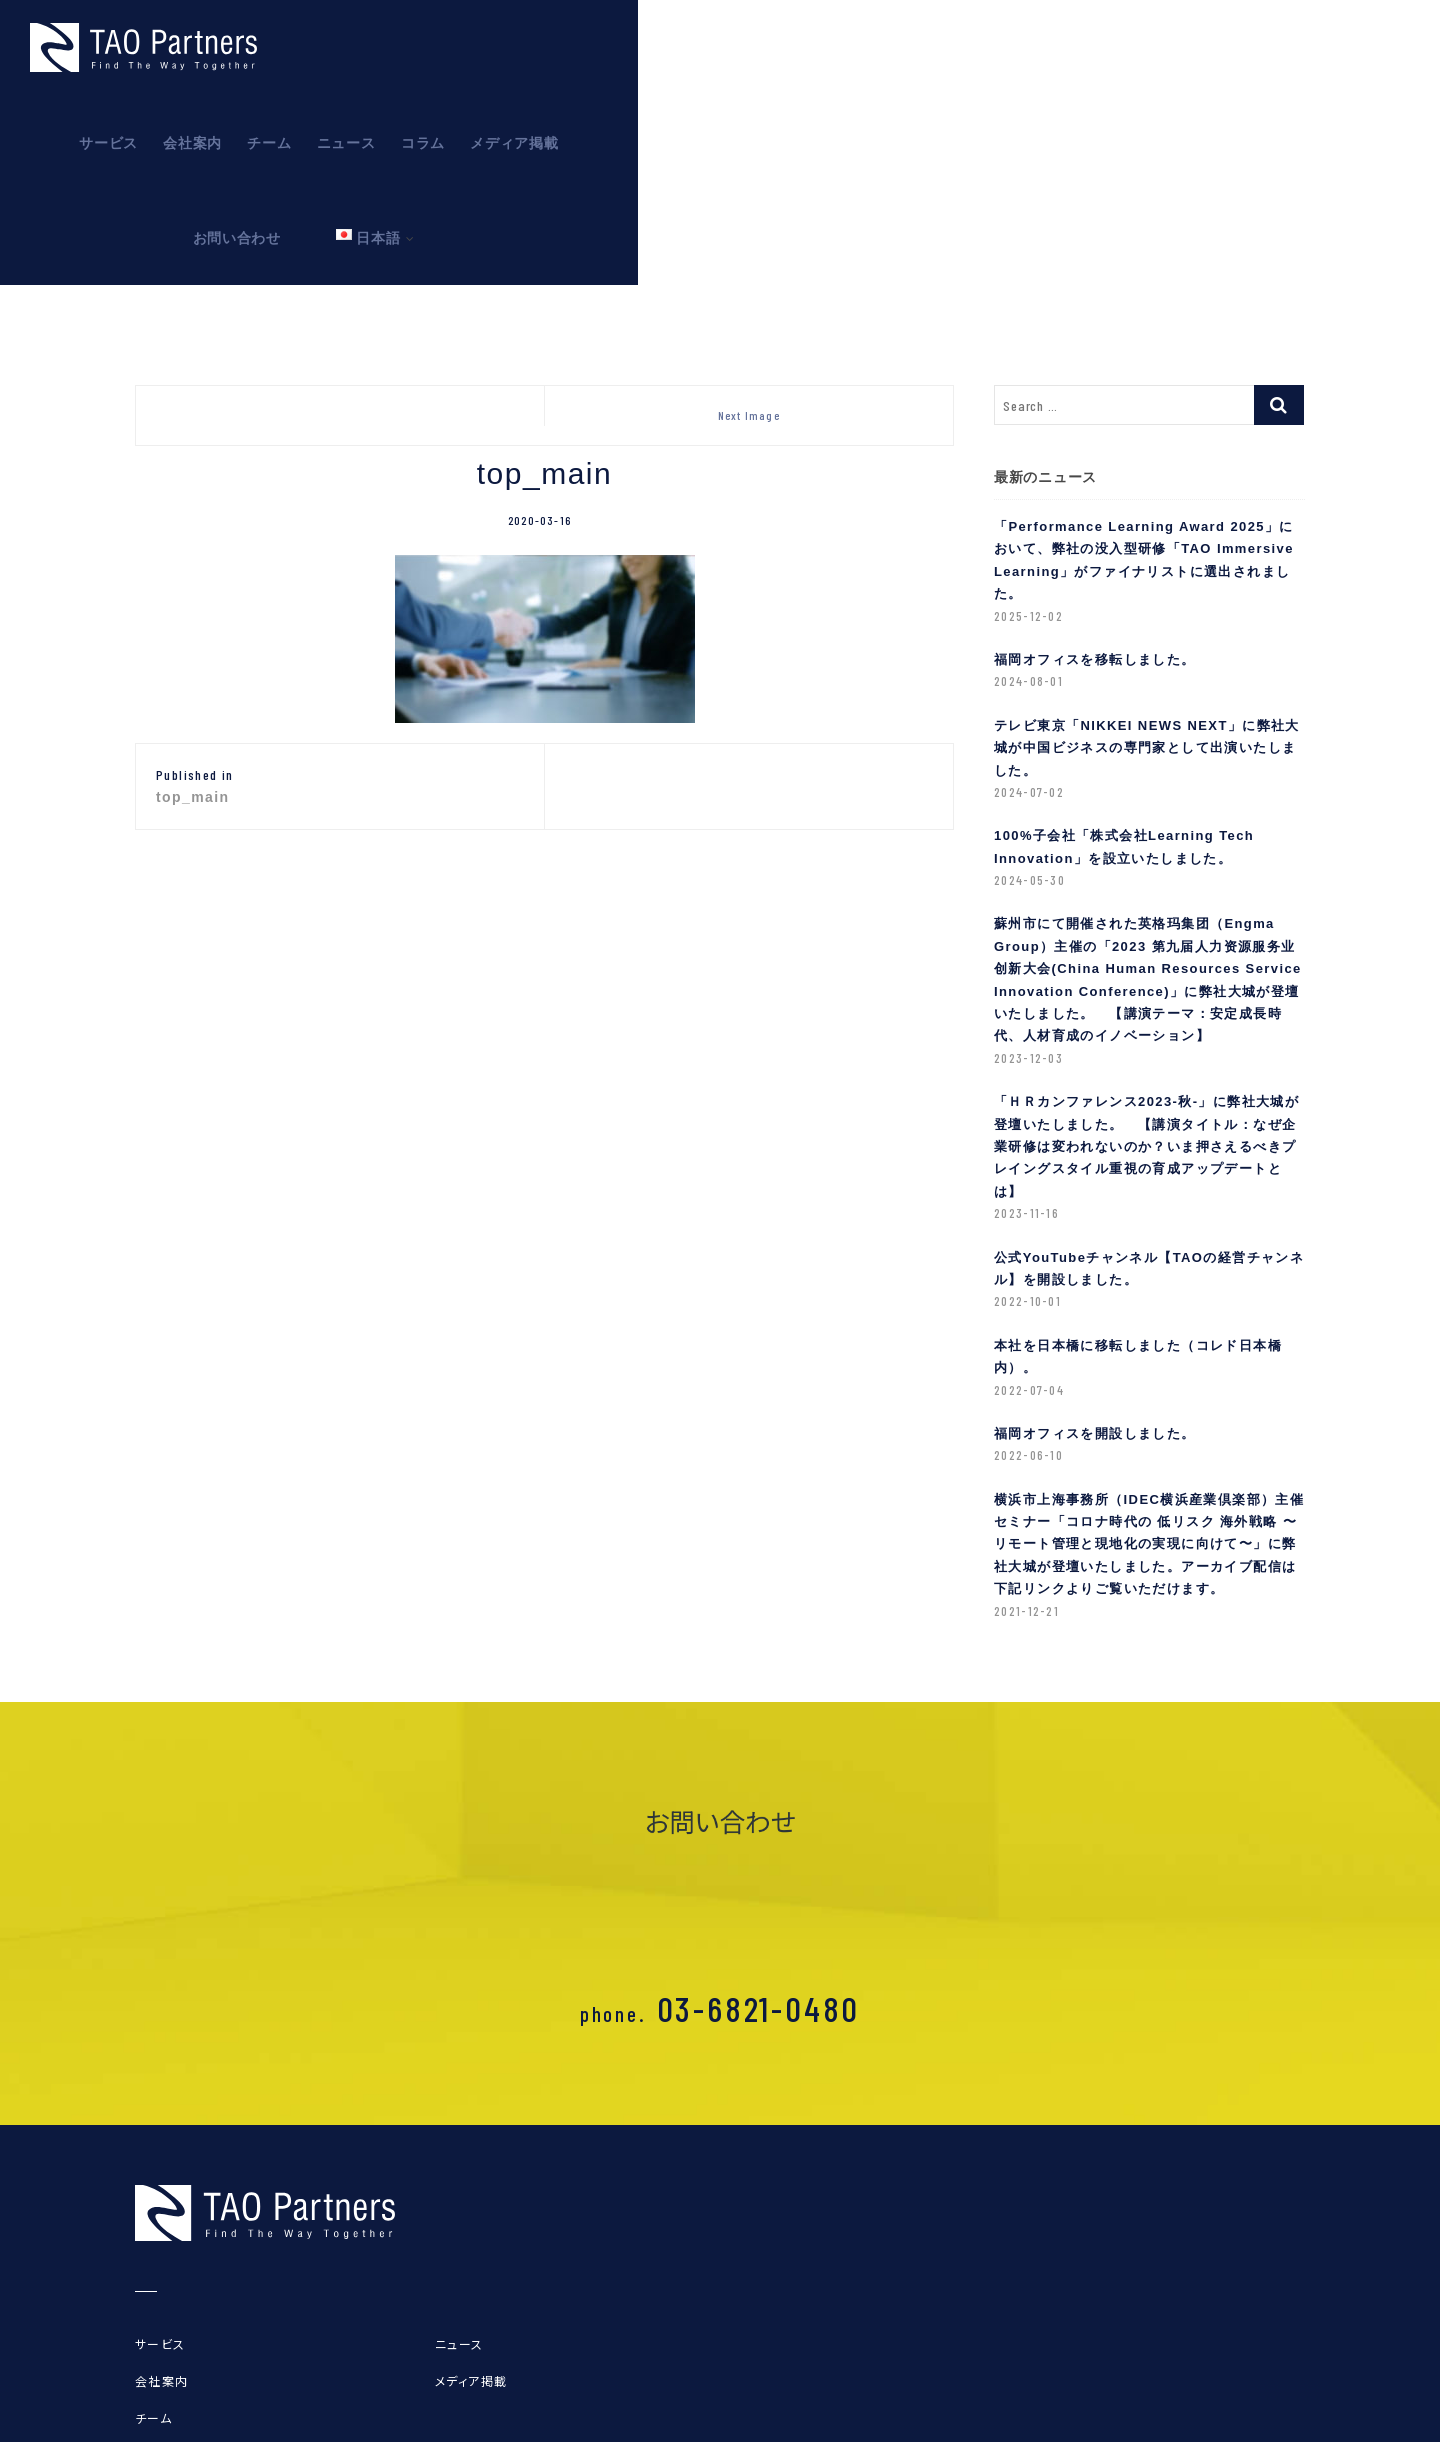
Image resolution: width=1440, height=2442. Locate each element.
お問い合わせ (1222, 48)
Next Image (749, 305)
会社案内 (786, 48)
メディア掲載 (1108, 48)
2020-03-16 (539, 410)
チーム (863, 48)
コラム (1017, 48)
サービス (702, 48)
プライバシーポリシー (202, 2412)
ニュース (939, 48)
